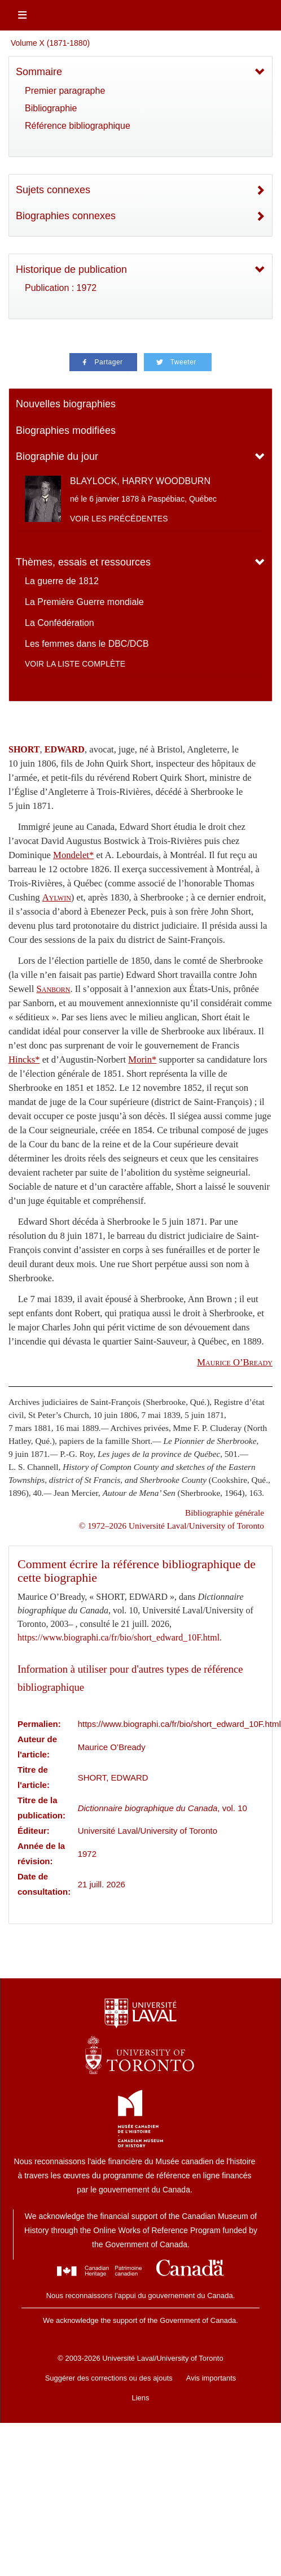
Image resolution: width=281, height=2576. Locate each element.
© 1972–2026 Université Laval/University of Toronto (171, 1525)
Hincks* (24, 1059)
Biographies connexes (66, 215)
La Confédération (59, 623)
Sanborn (54, 989)
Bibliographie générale (224, 1512)
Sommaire (39, 71)
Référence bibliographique (77, 125)
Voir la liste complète (75, 663)
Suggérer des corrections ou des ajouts (109, 2378)
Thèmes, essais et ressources (83, 562)
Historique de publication (71, 269)
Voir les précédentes (119, 518)
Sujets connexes (53, 189)
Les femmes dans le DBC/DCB (87, 644)
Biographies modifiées (66, 430)
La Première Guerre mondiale (84, 602)
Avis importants (211, 2378)
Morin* (142, 1059)
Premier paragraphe (65, 90)
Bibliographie (51, 108)
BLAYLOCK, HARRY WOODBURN (140, 481)
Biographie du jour (57, 456)
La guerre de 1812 (62, 581)
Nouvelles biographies (66, 404)
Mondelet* (73, 855)
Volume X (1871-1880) (50, 42)
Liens (140, 2398)
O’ (235, 1362)
